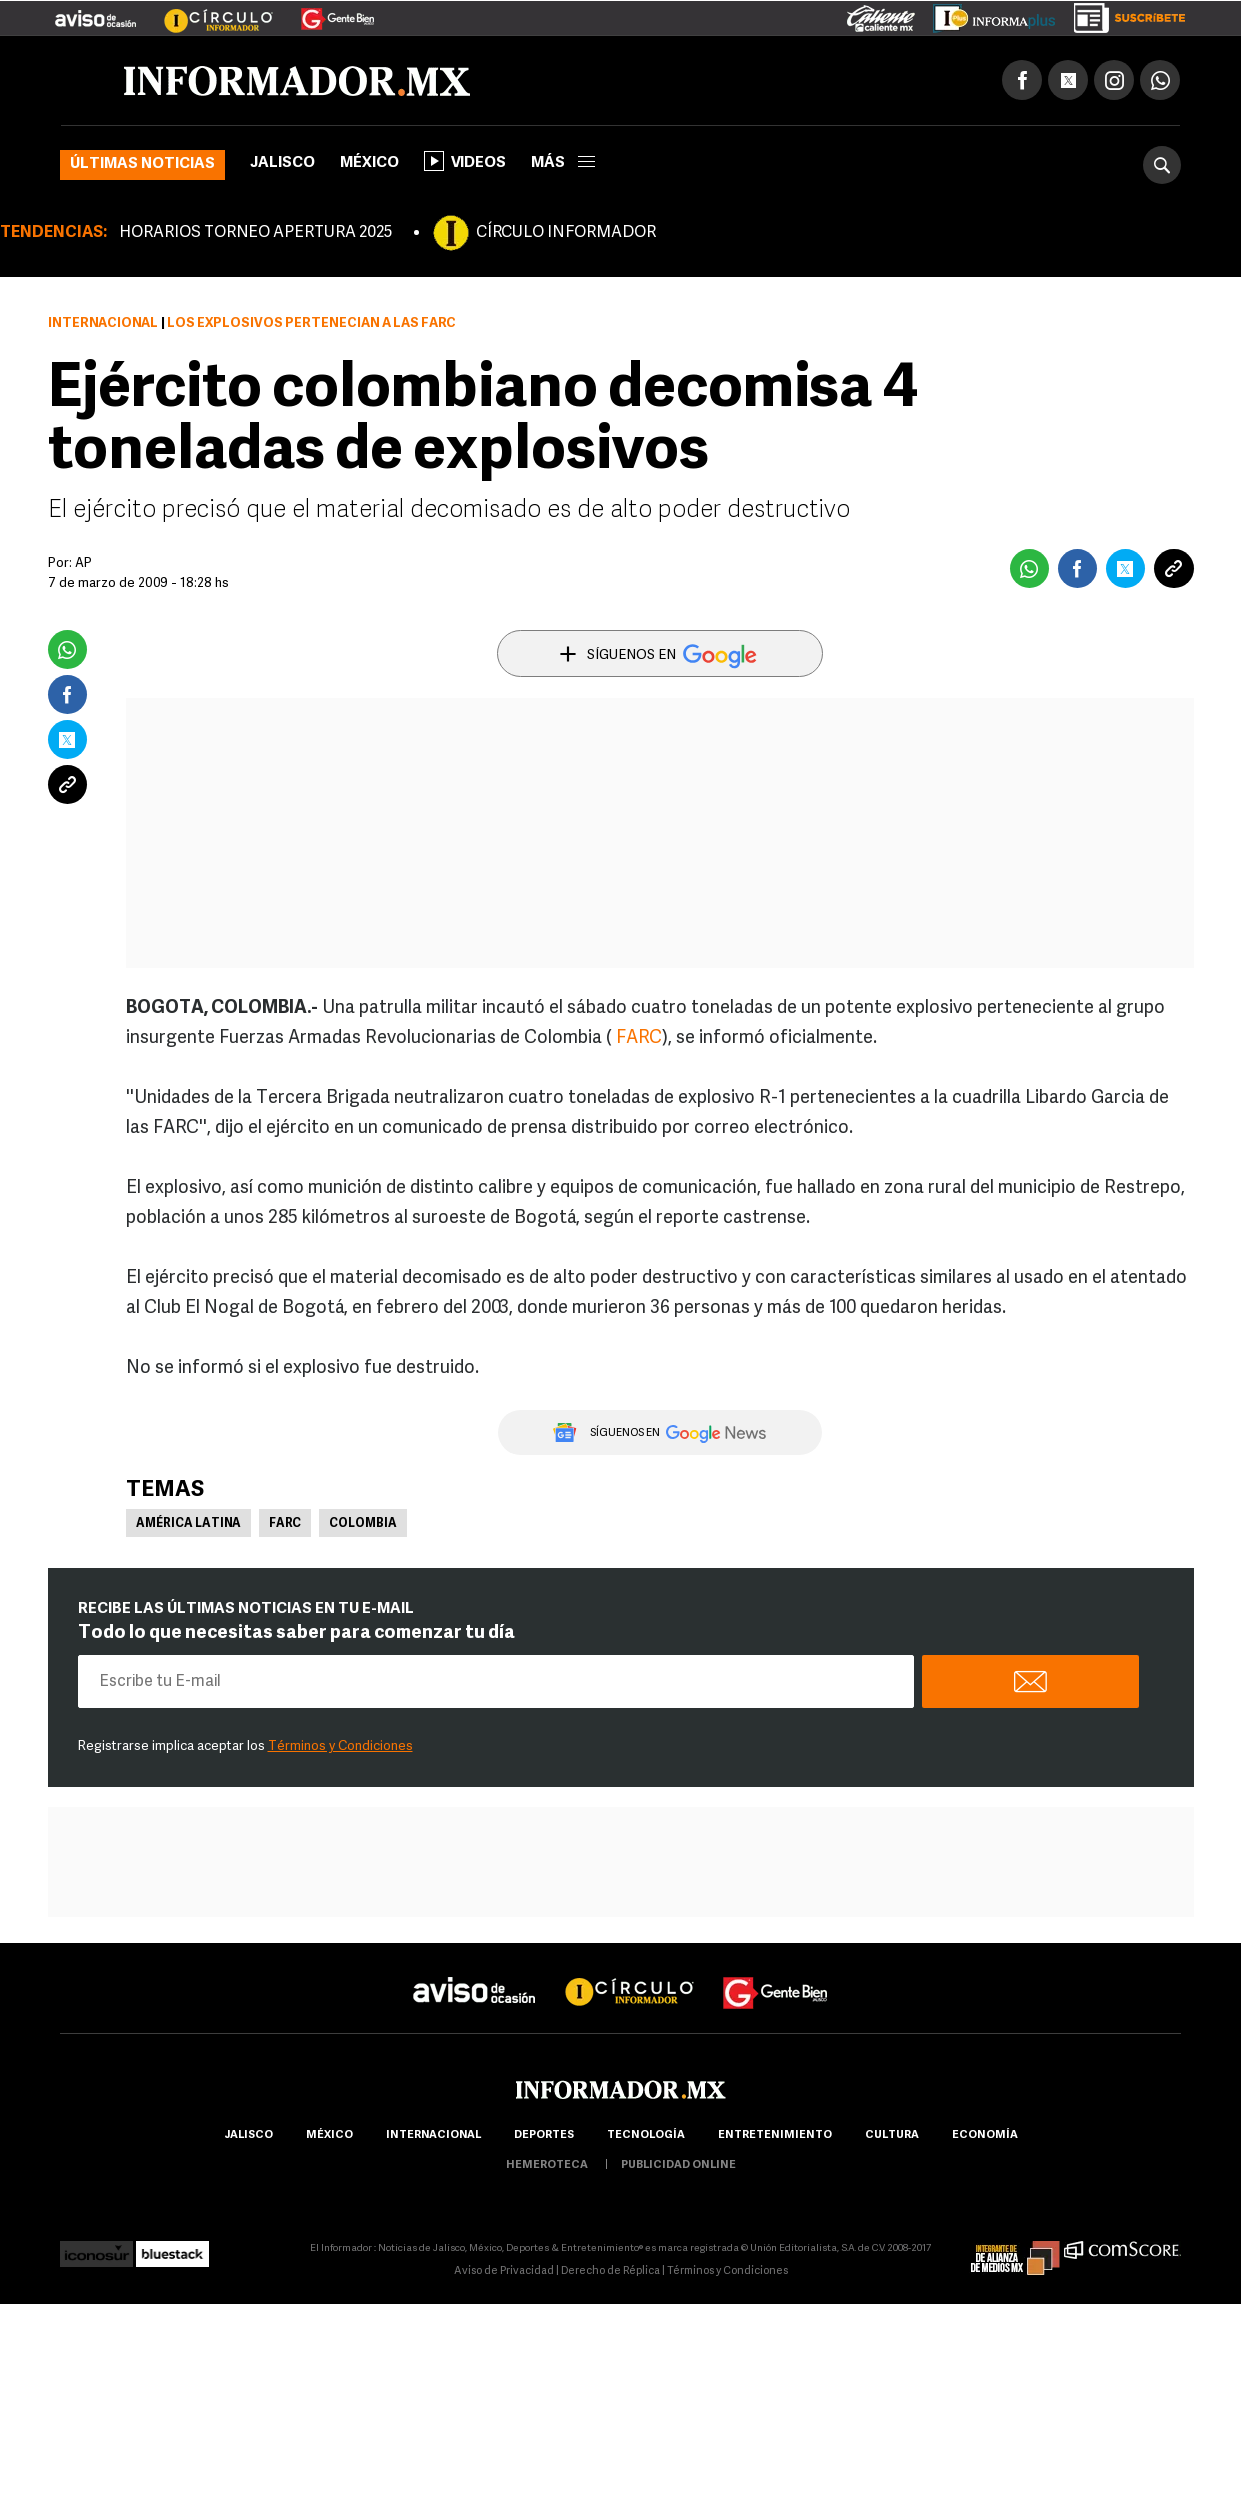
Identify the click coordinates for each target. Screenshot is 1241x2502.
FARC (639, 1038)
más (563, 163)
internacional (433, 2135)
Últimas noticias (142, 164)
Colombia (363, 1524)
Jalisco (282, 163)
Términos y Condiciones (340, 1746)
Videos (465, 161)
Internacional (103, 323)
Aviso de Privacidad (504, 2271)
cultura (892, 2135)
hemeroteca (547, 2165)
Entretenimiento (775, 2135)
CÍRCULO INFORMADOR (566, 233)
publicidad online (678, 2165)
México (369, 163)
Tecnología (646, 2135)
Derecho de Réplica (610, 2271)
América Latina (188, 1524)
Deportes (544, 2135)
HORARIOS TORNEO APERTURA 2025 (255, 233)
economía (985, 2135)
